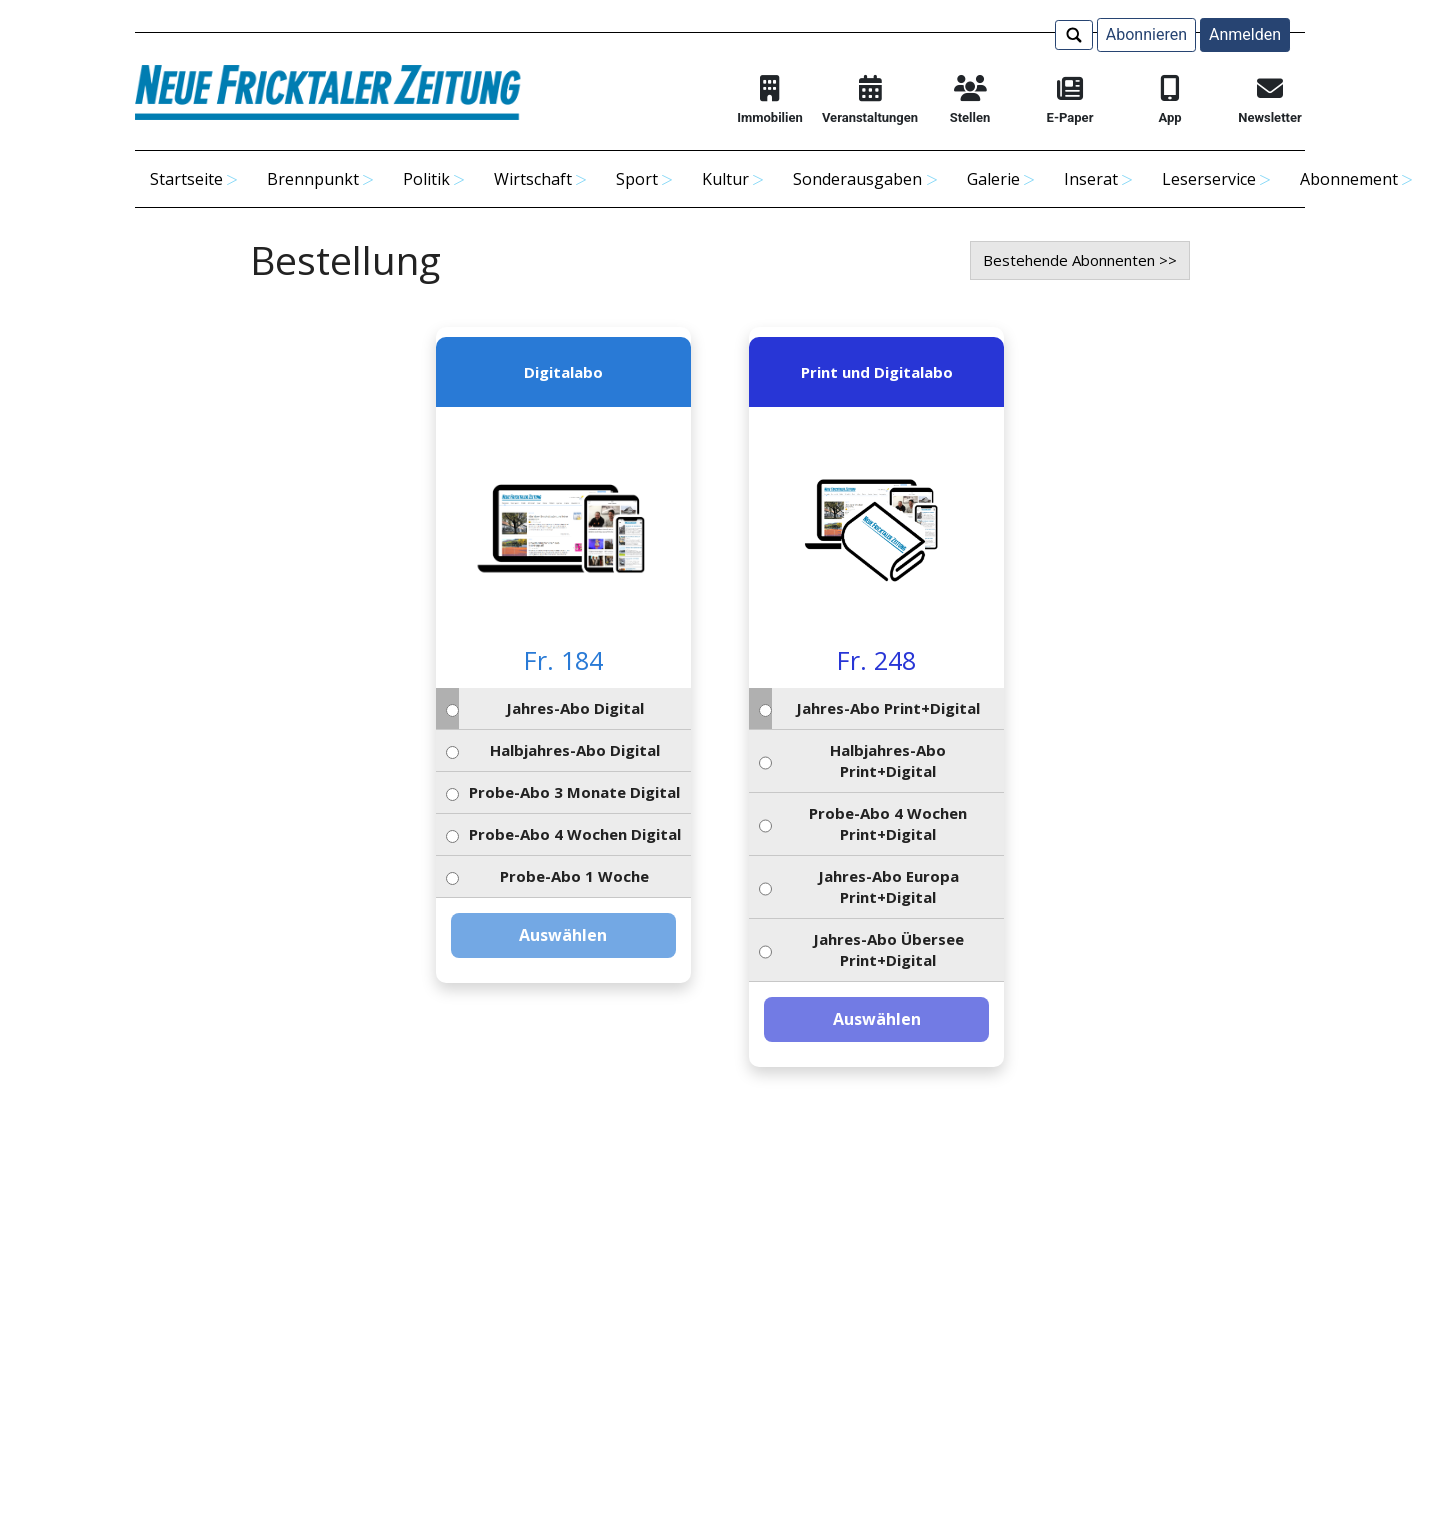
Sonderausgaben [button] (857, 179)
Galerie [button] (993, 179)
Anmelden (1245, 34)
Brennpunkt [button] (313, 179)
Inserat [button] (1091, 179)
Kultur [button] (725, 179)
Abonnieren (1146, 34)
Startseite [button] (186, 179)
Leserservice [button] (1209, 179)
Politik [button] (426, 179)
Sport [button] (637, 179)
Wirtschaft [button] (533, 179)
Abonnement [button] (1349, 179)
